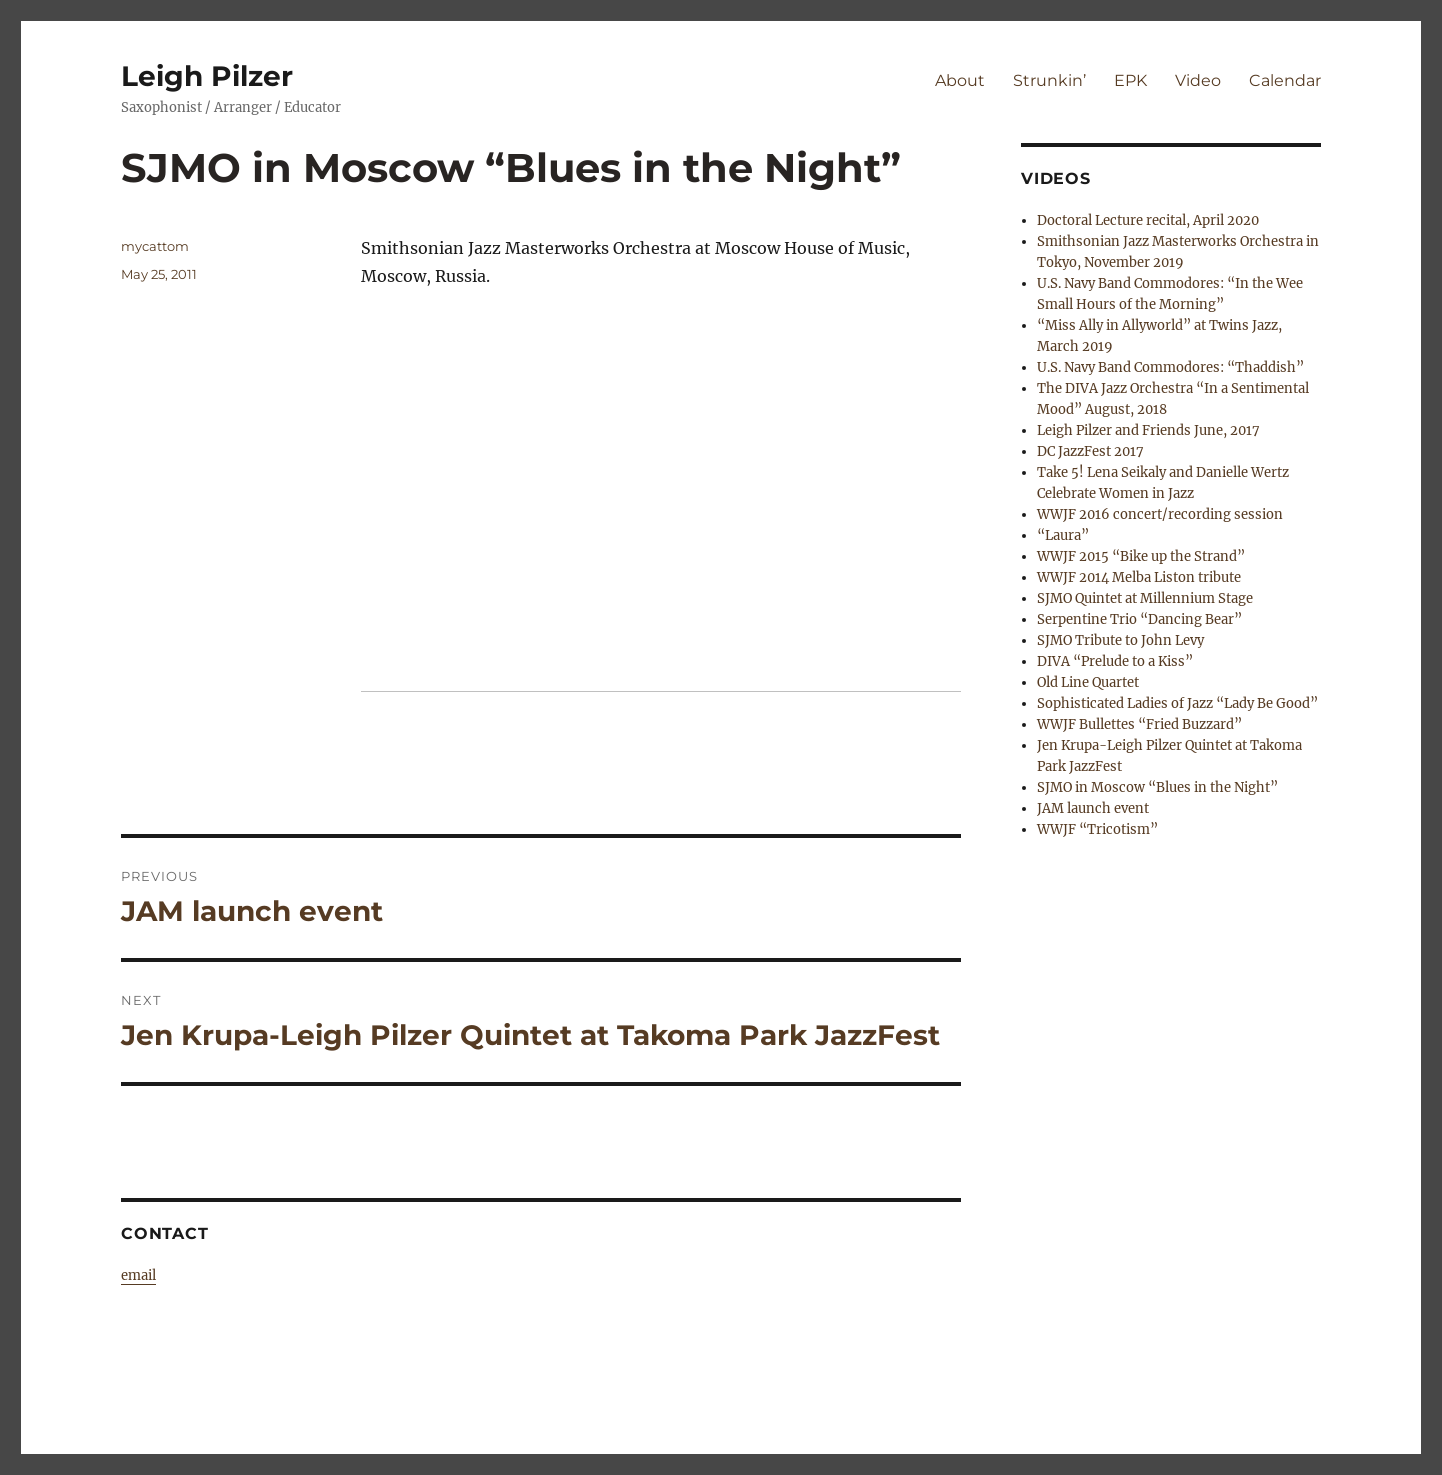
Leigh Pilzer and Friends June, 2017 (1148, 430)
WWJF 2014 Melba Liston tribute (1139, 577)
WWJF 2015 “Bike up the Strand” (1141, 556)
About (960, 80)
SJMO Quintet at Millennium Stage (1145, 598)
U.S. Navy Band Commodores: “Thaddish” (1170, 367)
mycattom (155, 246)
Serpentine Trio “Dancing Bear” (1139, 619)
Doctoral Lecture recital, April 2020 (1148, 220)
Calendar (1285, 80)
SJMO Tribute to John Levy (1120, 640)
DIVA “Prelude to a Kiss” (1115, 661)
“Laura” (1063, 535)
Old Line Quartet (1088, 682)
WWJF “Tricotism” (1097, 829)
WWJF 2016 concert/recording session (1160, 514)
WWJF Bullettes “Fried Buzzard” (1139, 724)
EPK (1130, 80)
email (138, 1275)
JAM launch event (1093, 808)
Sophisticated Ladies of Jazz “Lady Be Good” (1177, 703)
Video (1198, 80)
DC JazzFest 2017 (1090, 451)
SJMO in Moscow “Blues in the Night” (1157, 787)
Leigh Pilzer (207, 76)
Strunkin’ (1049, 80)
